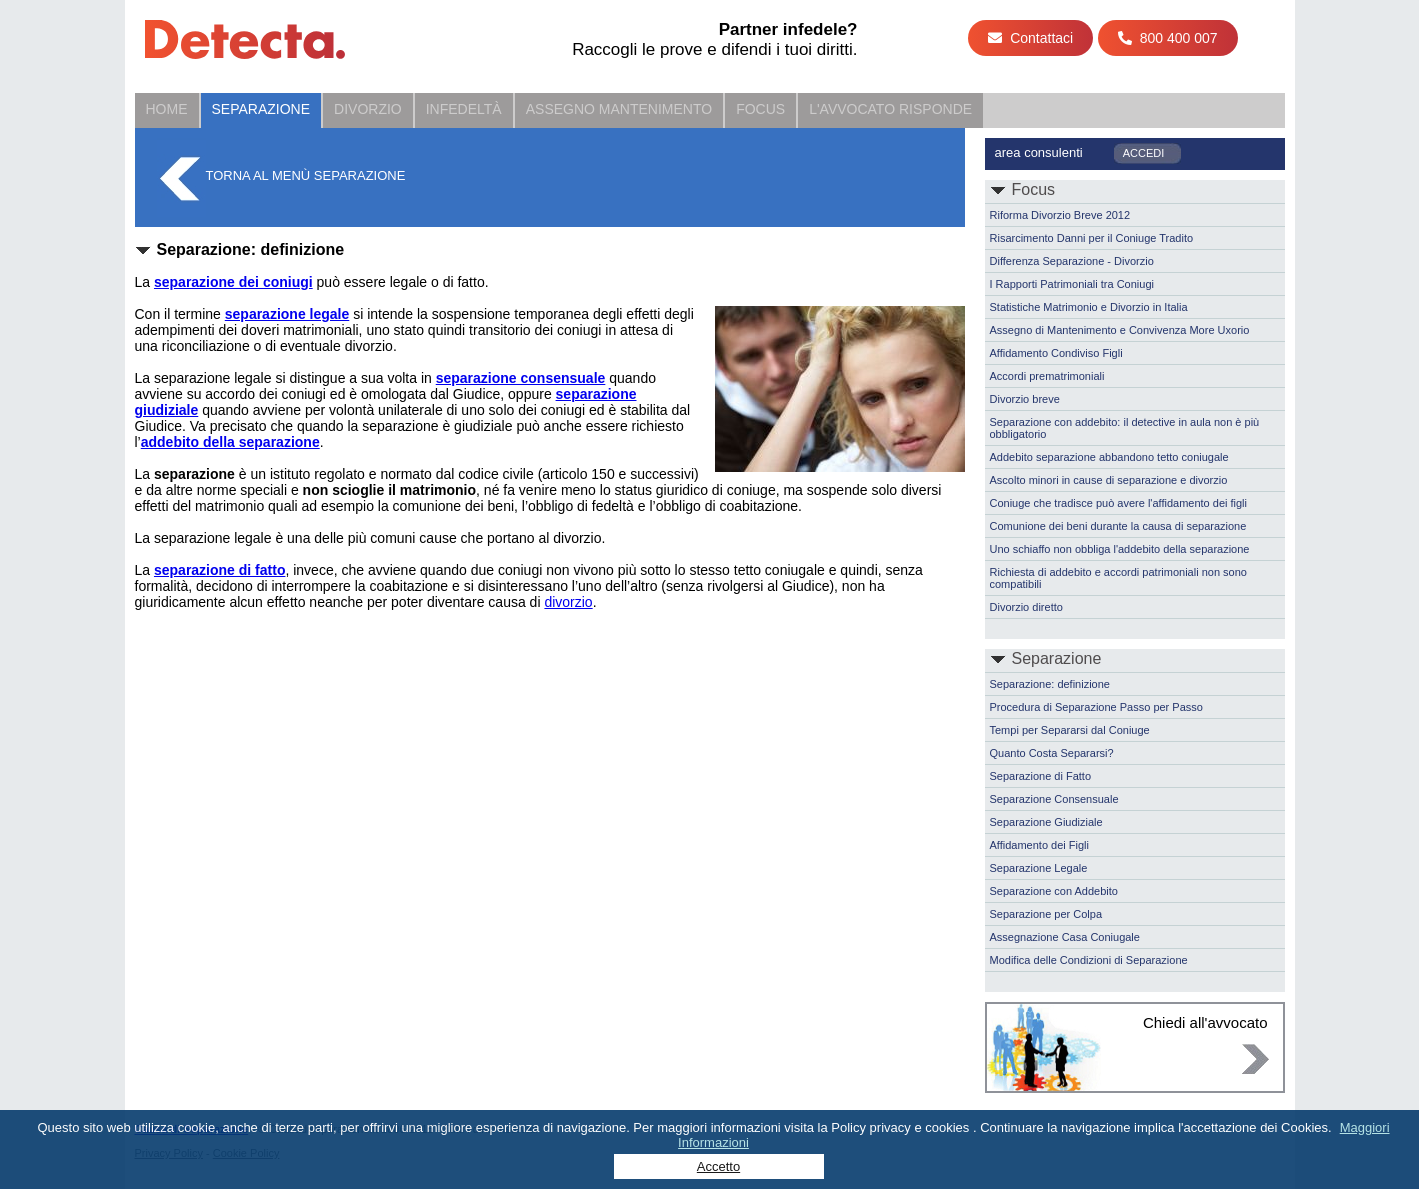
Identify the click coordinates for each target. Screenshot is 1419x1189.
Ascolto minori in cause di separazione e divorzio (1109, 480)
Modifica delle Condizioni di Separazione (1089, 960)
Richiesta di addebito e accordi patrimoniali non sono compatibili (1118, 578)
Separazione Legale (1039, 868)
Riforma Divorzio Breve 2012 (1060, 215)
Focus (760, 109)
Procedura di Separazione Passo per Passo (1096, 707)
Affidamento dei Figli (1039, 845)
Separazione (261, 109)
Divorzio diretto (1026, 607)
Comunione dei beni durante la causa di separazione (1118, 526)
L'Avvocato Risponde (890, 109)
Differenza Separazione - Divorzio (1072, 261)
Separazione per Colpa (1046, 914)
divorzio (568, 602)
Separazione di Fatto (1041, 776)
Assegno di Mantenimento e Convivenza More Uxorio (1120, 330)
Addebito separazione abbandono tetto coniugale (1109, 457)
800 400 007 (1168, 38)
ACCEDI (1144, 153)
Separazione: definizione (1050, 684)
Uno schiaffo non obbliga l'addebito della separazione (1120, 549)
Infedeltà (464, 109)
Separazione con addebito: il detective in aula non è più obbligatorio (1125, 428)
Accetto (718, 1166)
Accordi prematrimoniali (1047, 376)
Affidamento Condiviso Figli (1056, 353)
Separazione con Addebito (1054, 891)
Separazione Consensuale (1054, 799)
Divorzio (368, 109)
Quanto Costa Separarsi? (1052, 753)
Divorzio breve (1025, 399)
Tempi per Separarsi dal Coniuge (1070, 730)
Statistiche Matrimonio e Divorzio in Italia (1089, 307)
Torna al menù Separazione (306, 175)
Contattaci (1030, 38)
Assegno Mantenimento (619, 109)
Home (167, 109)
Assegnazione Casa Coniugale (1065, 937)
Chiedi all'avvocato (1205, 1022)
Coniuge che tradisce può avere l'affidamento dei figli (1119, 503)
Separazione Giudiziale (1046, 822)
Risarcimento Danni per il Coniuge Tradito (1092, 238)
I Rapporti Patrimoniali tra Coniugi (1072, 284)
